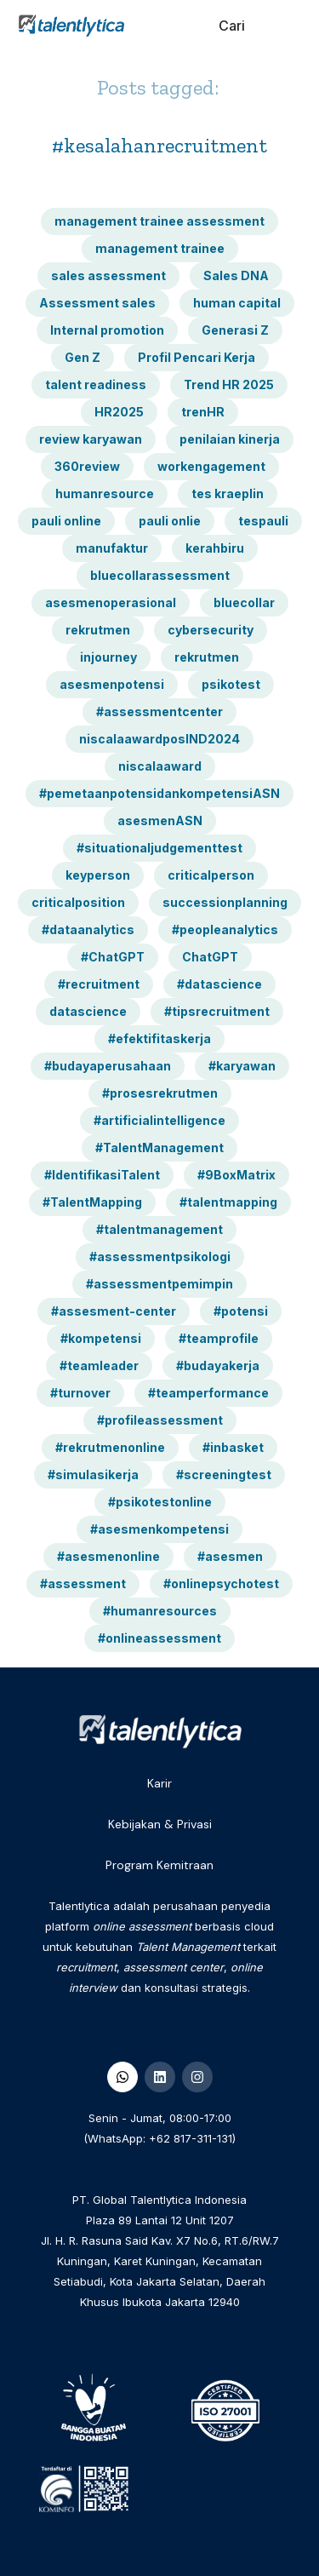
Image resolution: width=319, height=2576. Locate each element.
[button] (287, 25)
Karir (159, 1783)
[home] (67, 25)
